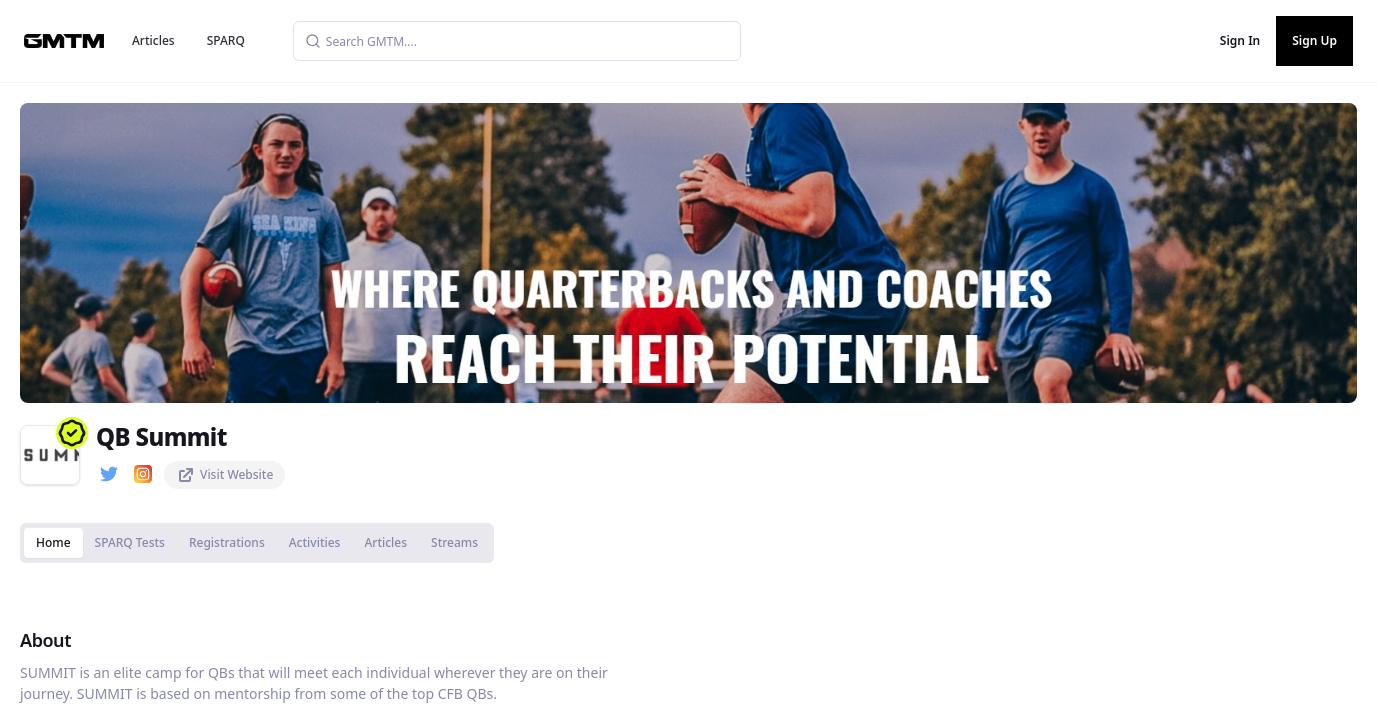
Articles (153, 40)
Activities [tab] (315, 542)
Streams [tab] (454, 542)
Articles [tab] (385, 542)
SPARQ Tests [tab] (130, 542)
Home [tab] (53, 542)
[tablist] (257, 543)
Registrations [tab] (227, 542)
